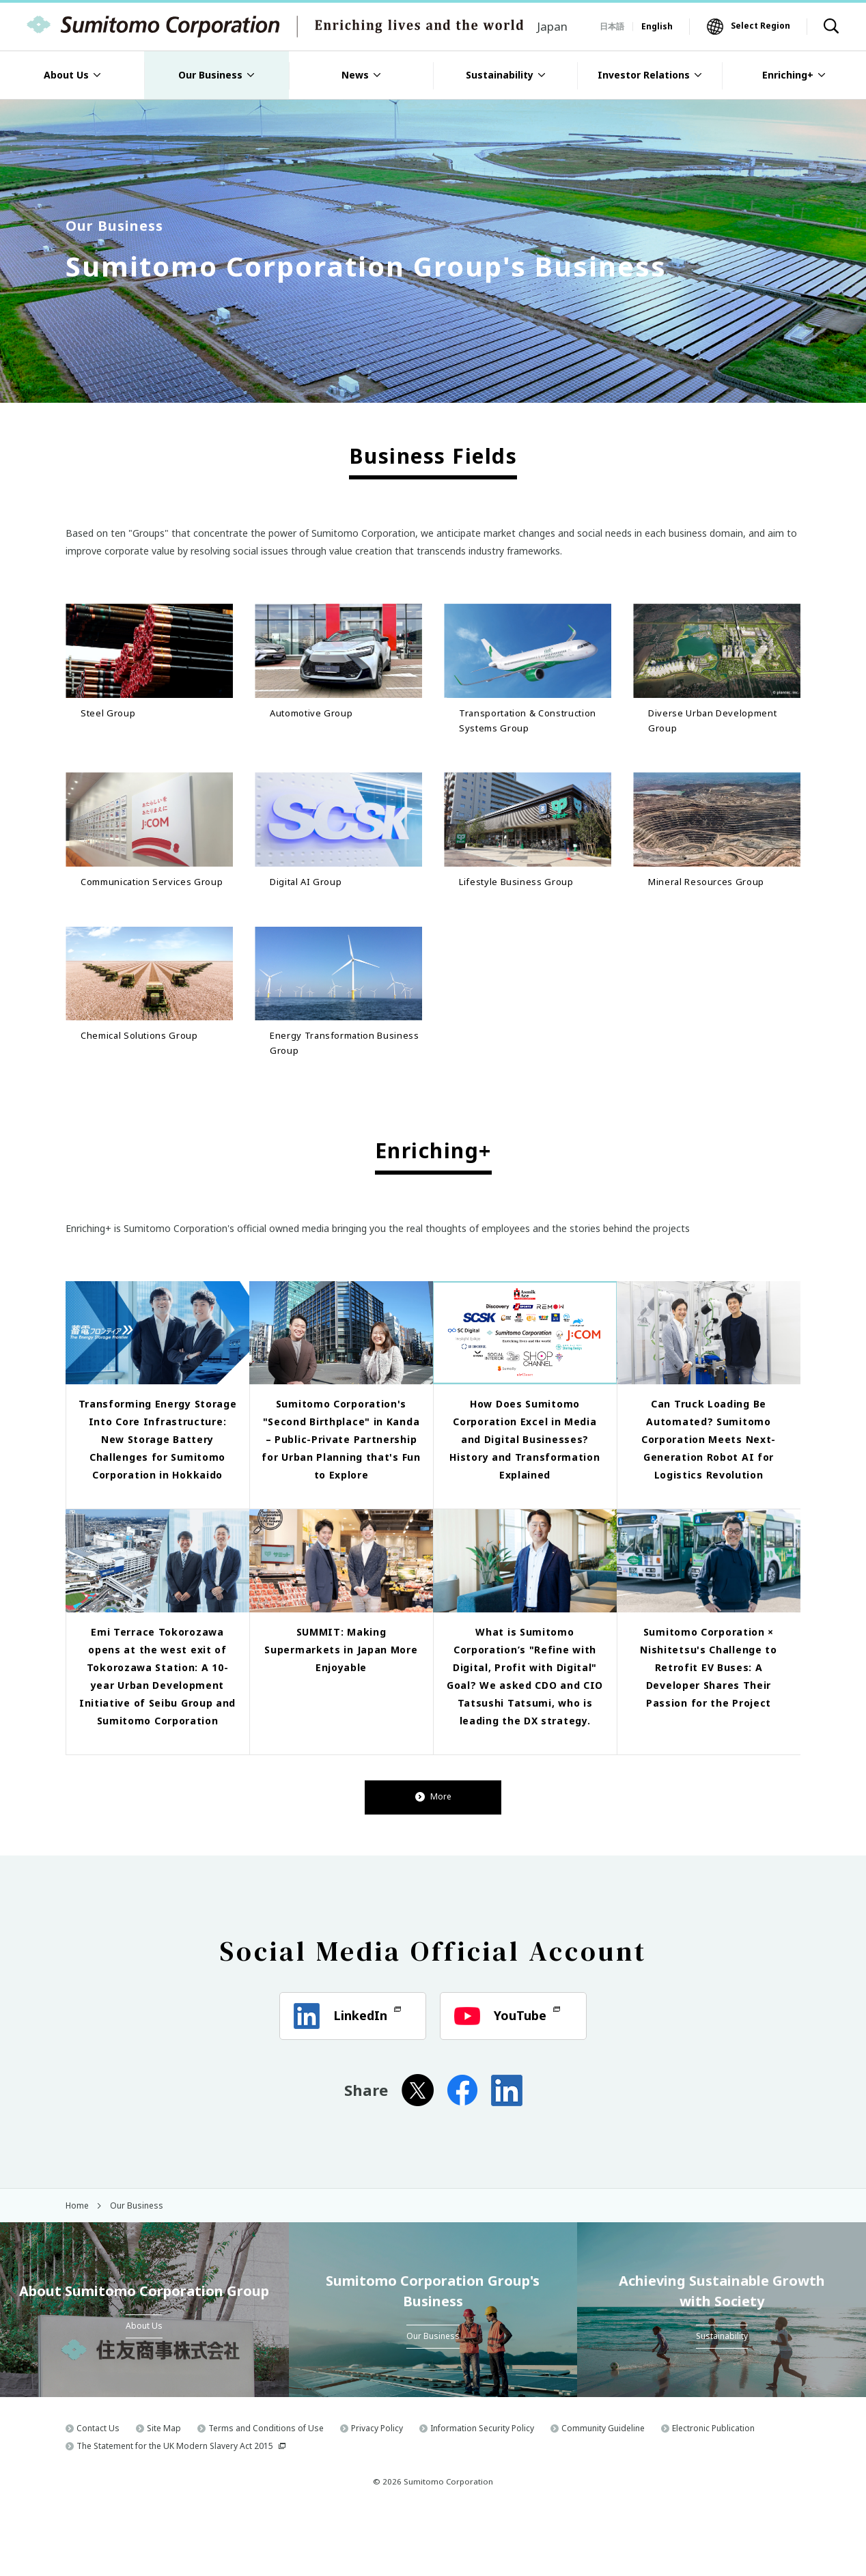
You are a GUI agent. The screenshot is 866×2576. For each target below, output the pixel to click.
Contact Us (98, 2491)
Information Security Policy (482, 2491)
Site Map (164, 2491)
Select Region (760, 25)
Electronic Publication (713, 2491)
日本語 (612, 26)
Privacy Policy (377, 2491)
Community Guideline (603, 2491)
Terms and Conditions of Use (266, 2491)
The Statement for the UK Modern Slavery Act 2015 (174, 2509)
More (433, 1859)
